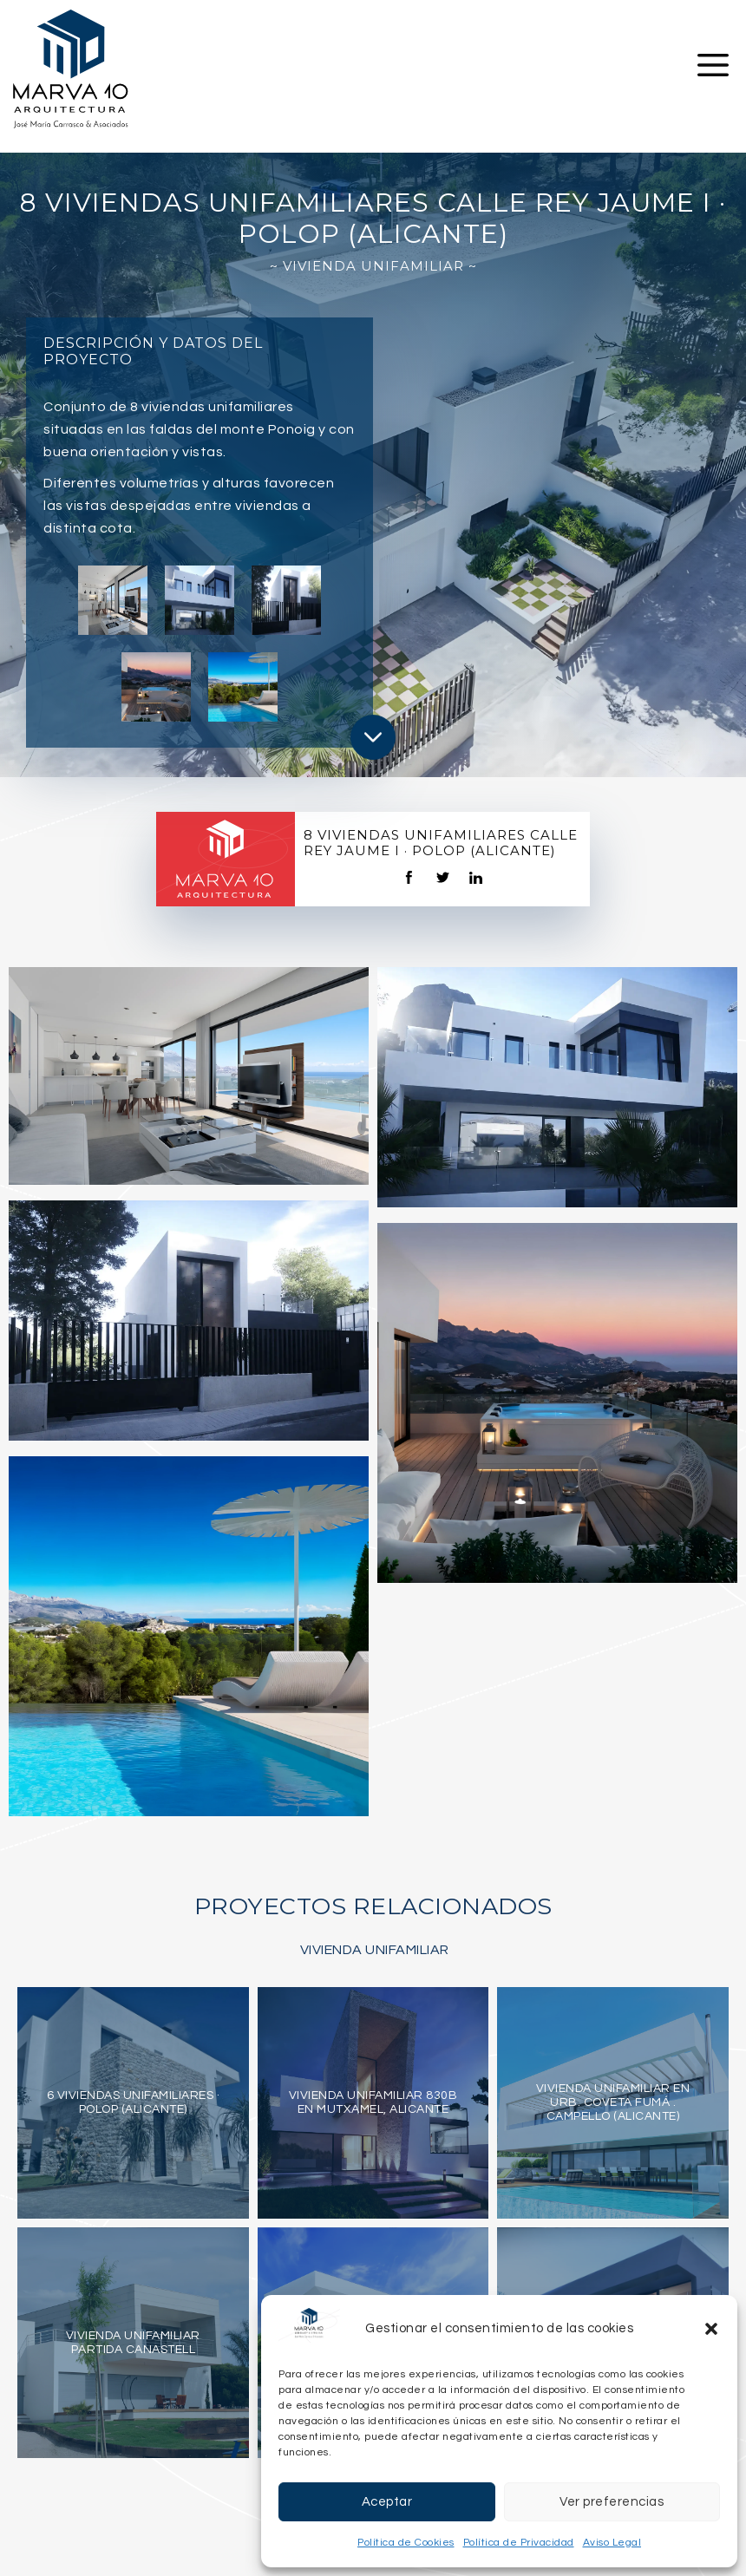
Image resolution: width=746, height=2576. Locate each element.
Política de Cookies (406, 2542)
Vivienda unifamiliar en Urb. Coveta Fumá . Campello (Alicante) (613, 2102)
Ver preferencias (612, 2501)
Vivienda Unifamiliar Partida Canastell (133, 2343)
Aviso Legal (612, 2542)
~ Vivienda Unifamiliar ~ (373, 266)
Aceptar (387, 2501)
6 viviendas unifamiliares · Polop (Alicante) (133, 2102)
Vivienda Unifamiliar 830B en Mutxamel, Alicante (373, 2102)
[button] (711, 2328)
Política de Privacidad (518, 2542)
